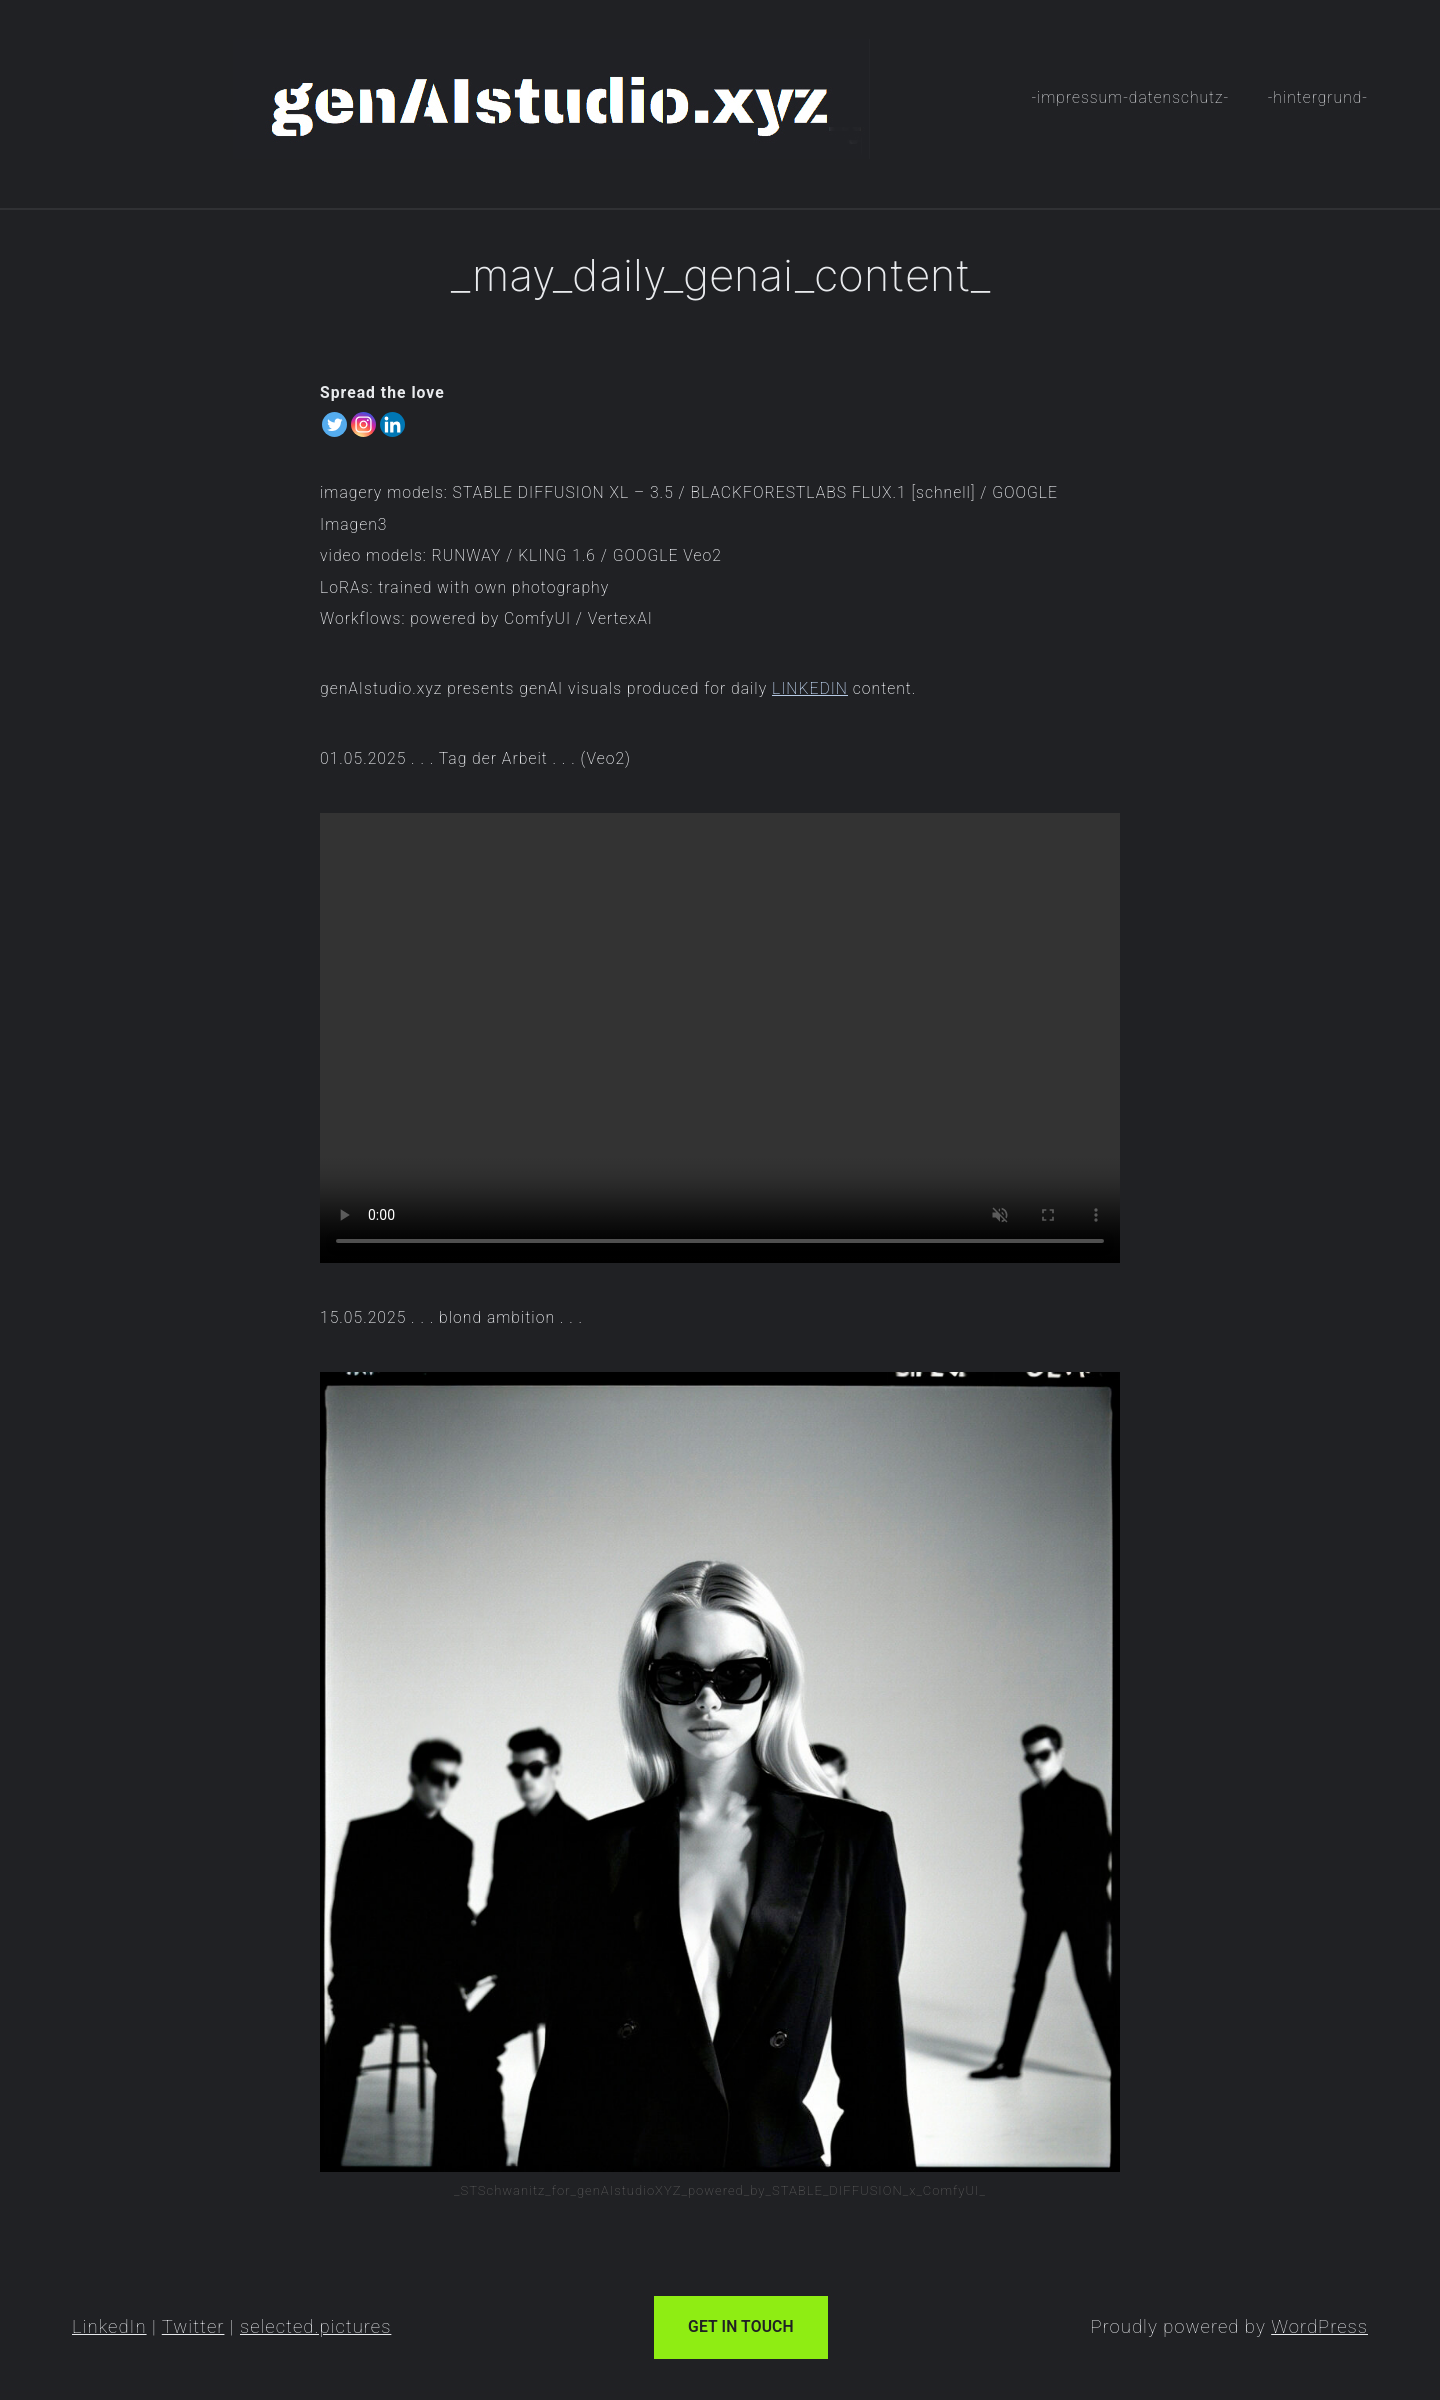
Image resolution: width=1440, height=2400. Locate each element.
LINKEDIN (810, 688)
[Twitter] (334, 424)
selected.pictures (315, 2327)
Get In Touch (741, 2326)
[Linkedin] (392, 424)
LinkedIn (109, 2327)
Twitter (193, 2327)
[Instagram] (363, 424)
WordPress (1319, 2327)
